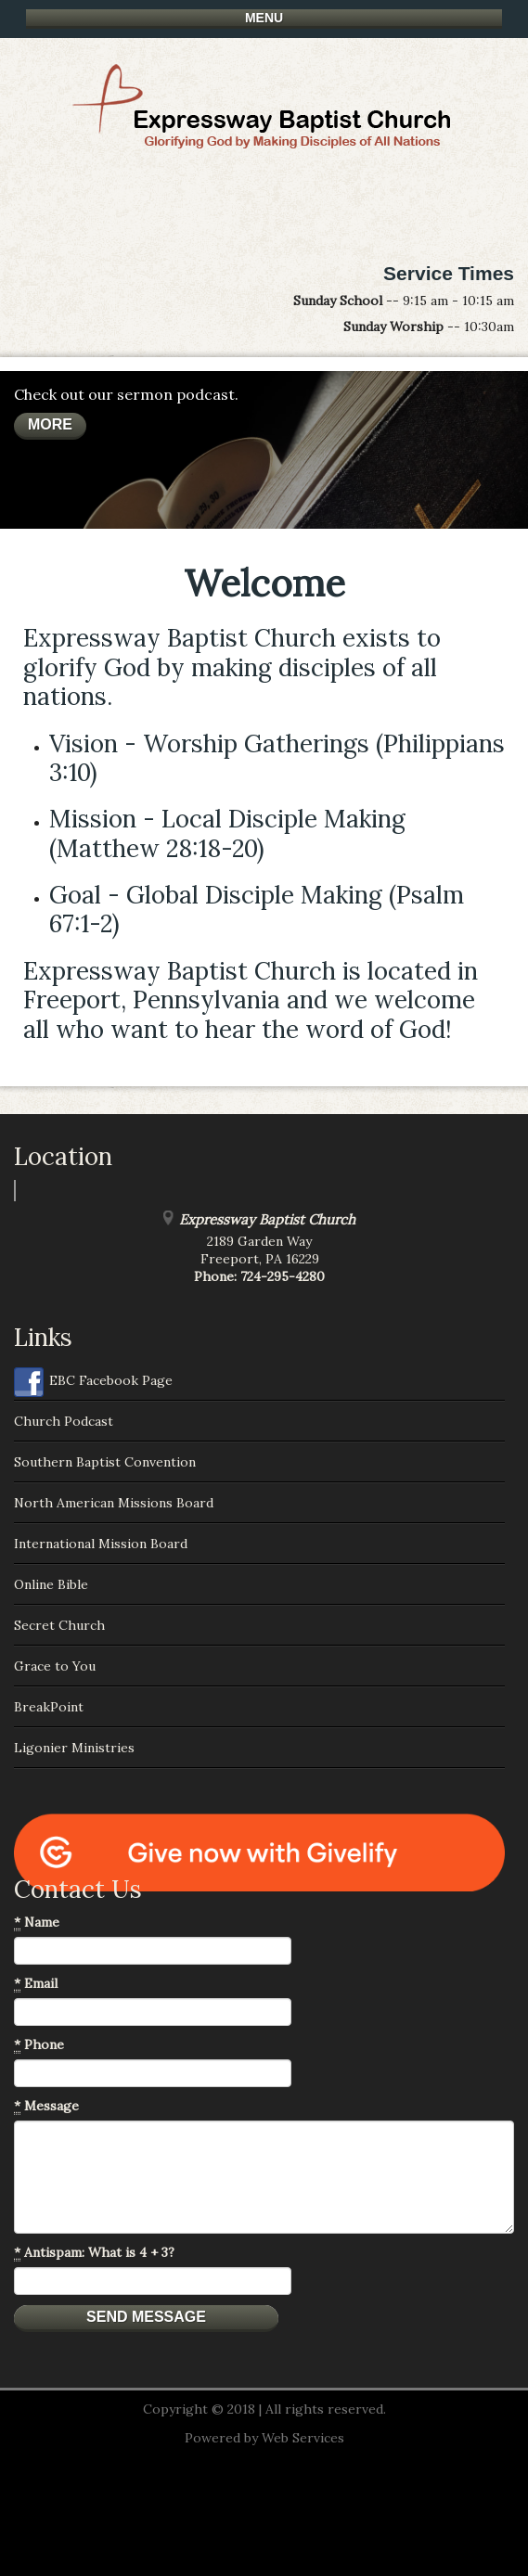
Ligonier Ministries (74, 1747)
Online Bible (51, 1584)
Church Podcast (63, 1421)
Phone (39, 2045)
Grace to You (55, 1666)
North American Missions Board (113, 1502)
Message (46, 2106)
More (50, 424)
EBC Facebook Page (93, 1382)
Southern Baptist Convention (105, 1462)
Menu (264, 17)
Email (36, 1984)
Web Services (303, 2437)
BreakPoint (49, 1706)
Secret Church (59, 1625)
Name (36, 1922)
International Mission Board (100, 1543)
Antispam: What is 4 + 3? (94, 2253)
